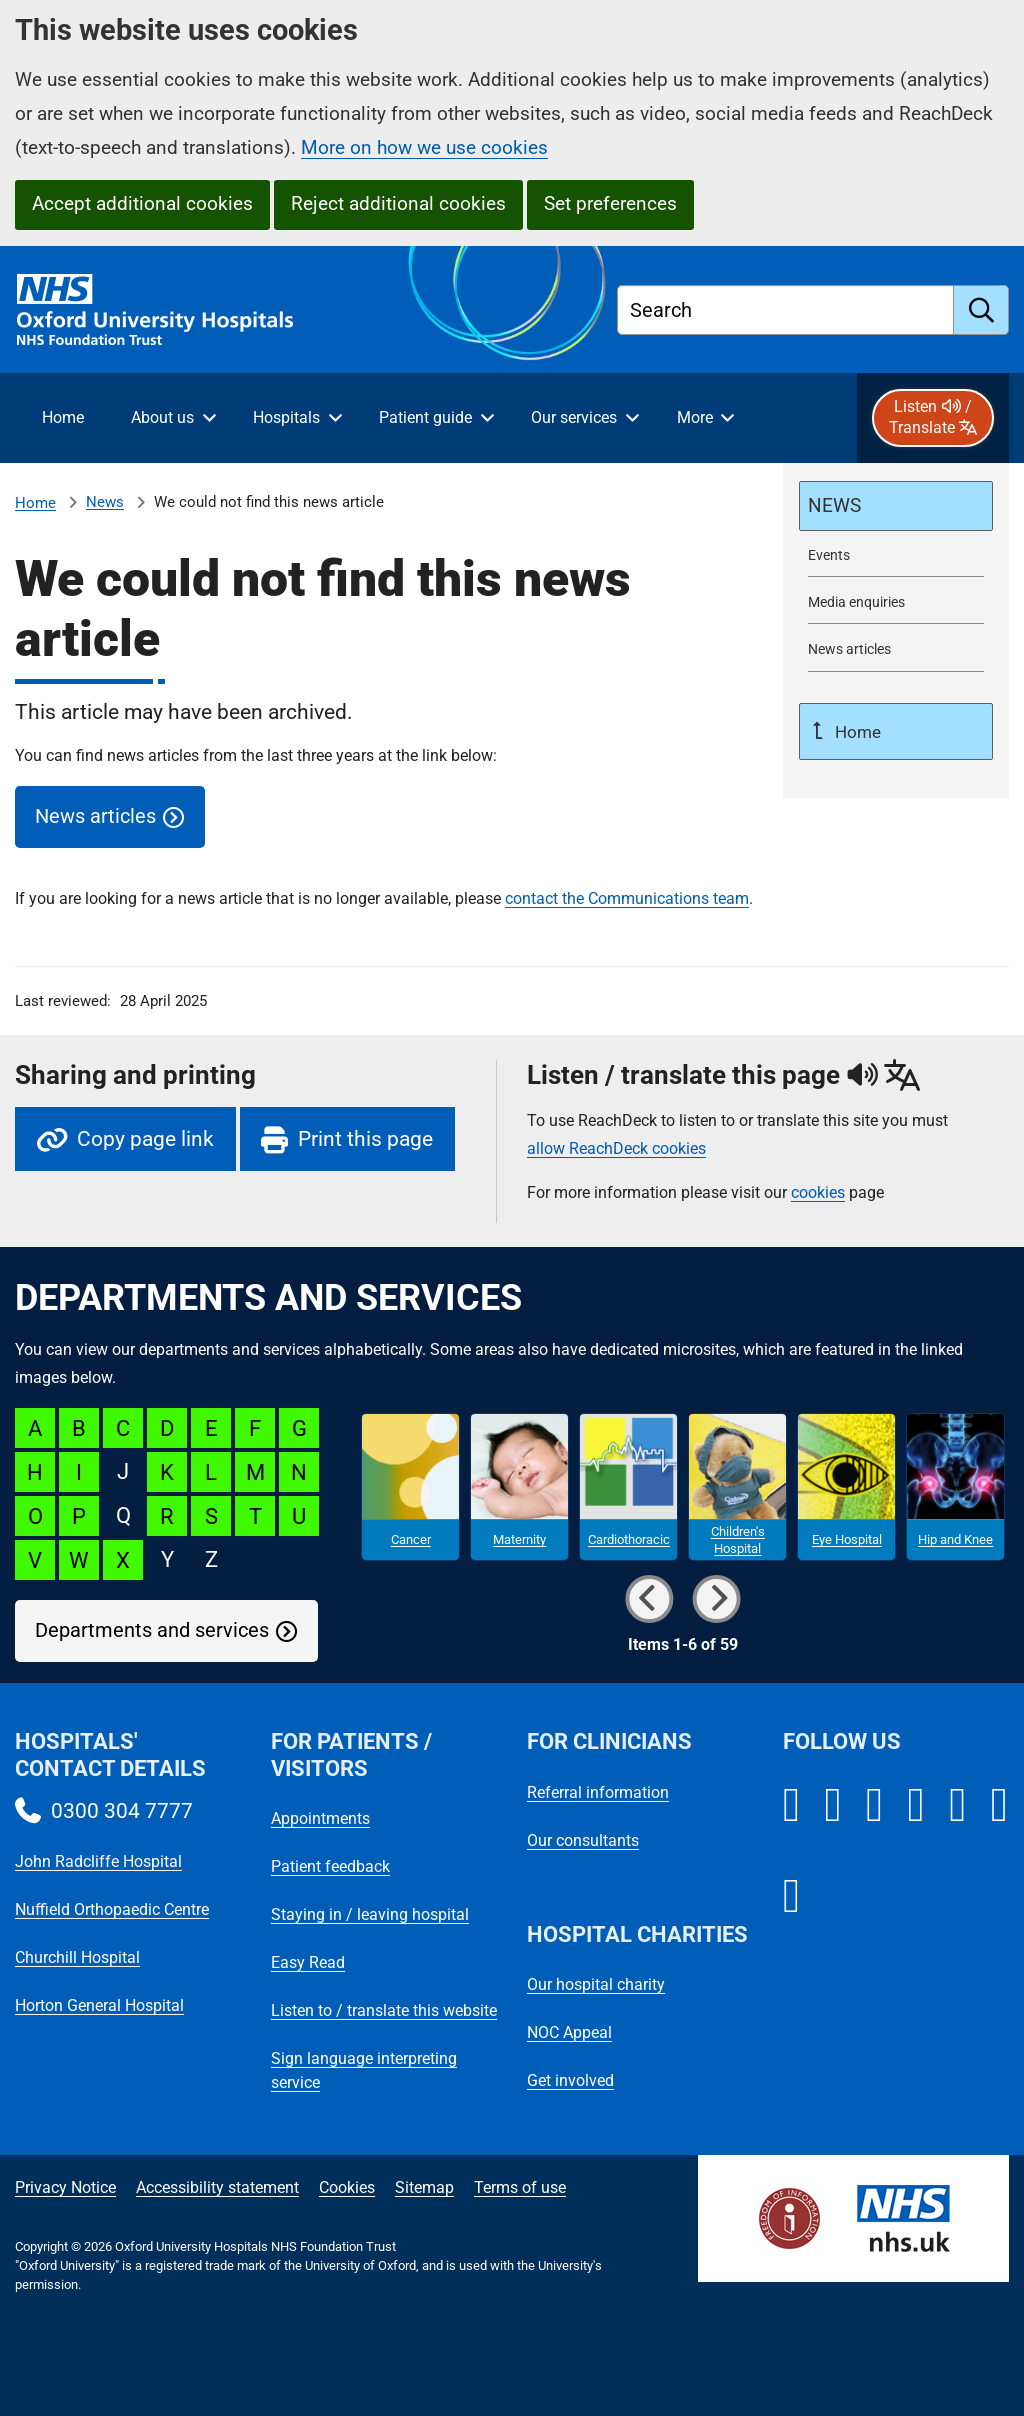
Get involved (570, 2080)
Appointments (320, 1818)
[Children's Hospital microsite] (737, 1487)
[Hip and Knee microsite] (955, 1487)
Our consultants (583, 1840)
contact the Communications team (627, 898)
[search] (981, 310)
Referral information (598, 1792)
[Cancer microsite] (410, 1487)
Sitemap (424, 2187)
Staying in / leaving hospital (370, 1914)
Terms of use (520, 2187)
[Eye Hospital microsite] (846, 1487)
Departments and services (152, 1630)
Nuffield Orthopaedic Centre (112, 1909)
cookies (818, 1192)
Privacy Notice (65, 2187)
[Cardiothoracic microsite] (628, 1487)
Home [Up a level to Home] (856, 732)
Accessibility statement (217, 2187)
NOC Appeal (569, 2032)
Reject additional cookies (398, 203)
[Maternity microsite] (519, 1487)
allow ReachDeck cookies (616, 1149)
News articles (95, 816)
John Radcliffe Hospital (98, 1861)
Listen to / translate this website (384, 2010)
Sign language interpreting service (364, 2070)
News (105, 502)
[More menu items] (705, 418)
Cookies (347, 2187)
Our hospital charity (596, 1984)
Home (35, 503)
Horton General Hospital (99, 2005)
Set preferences (610, 203)
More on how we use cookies (424, 147)
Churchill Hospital (77, 1957)
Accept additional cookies (142, 203)
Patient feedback (330, 1866)
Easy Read (308, 1962)
